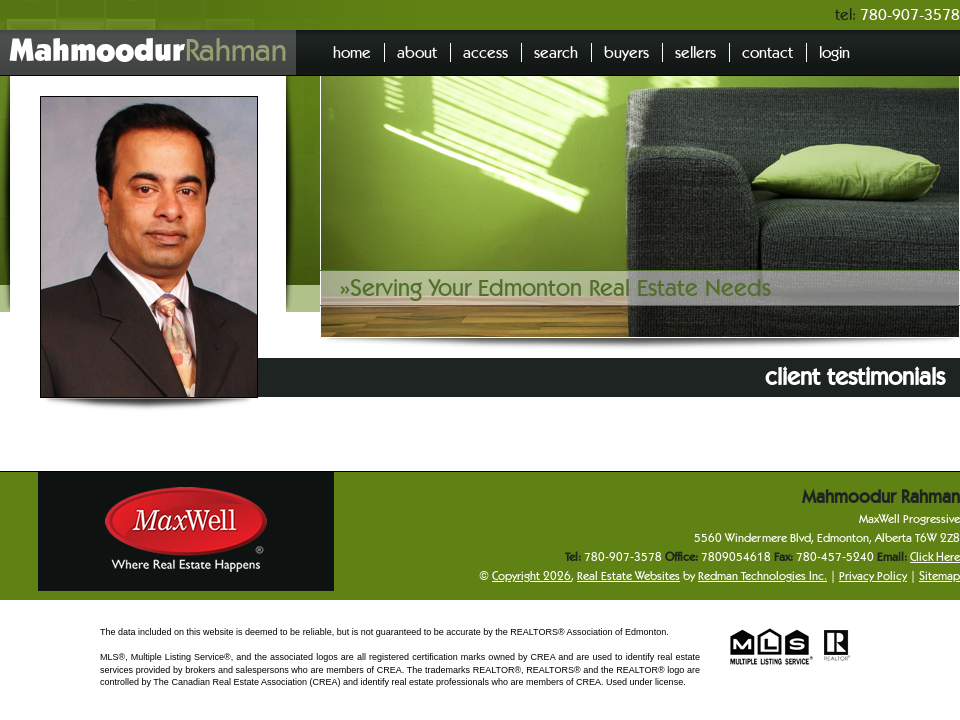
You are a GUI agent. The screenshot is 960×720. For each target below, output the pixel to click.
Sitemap (939, 575)
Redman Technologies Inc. (762, 575)
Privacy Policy (873, 575)
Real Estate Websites (628, 575)
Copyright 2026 (531, 575)
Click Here (935, 556)
